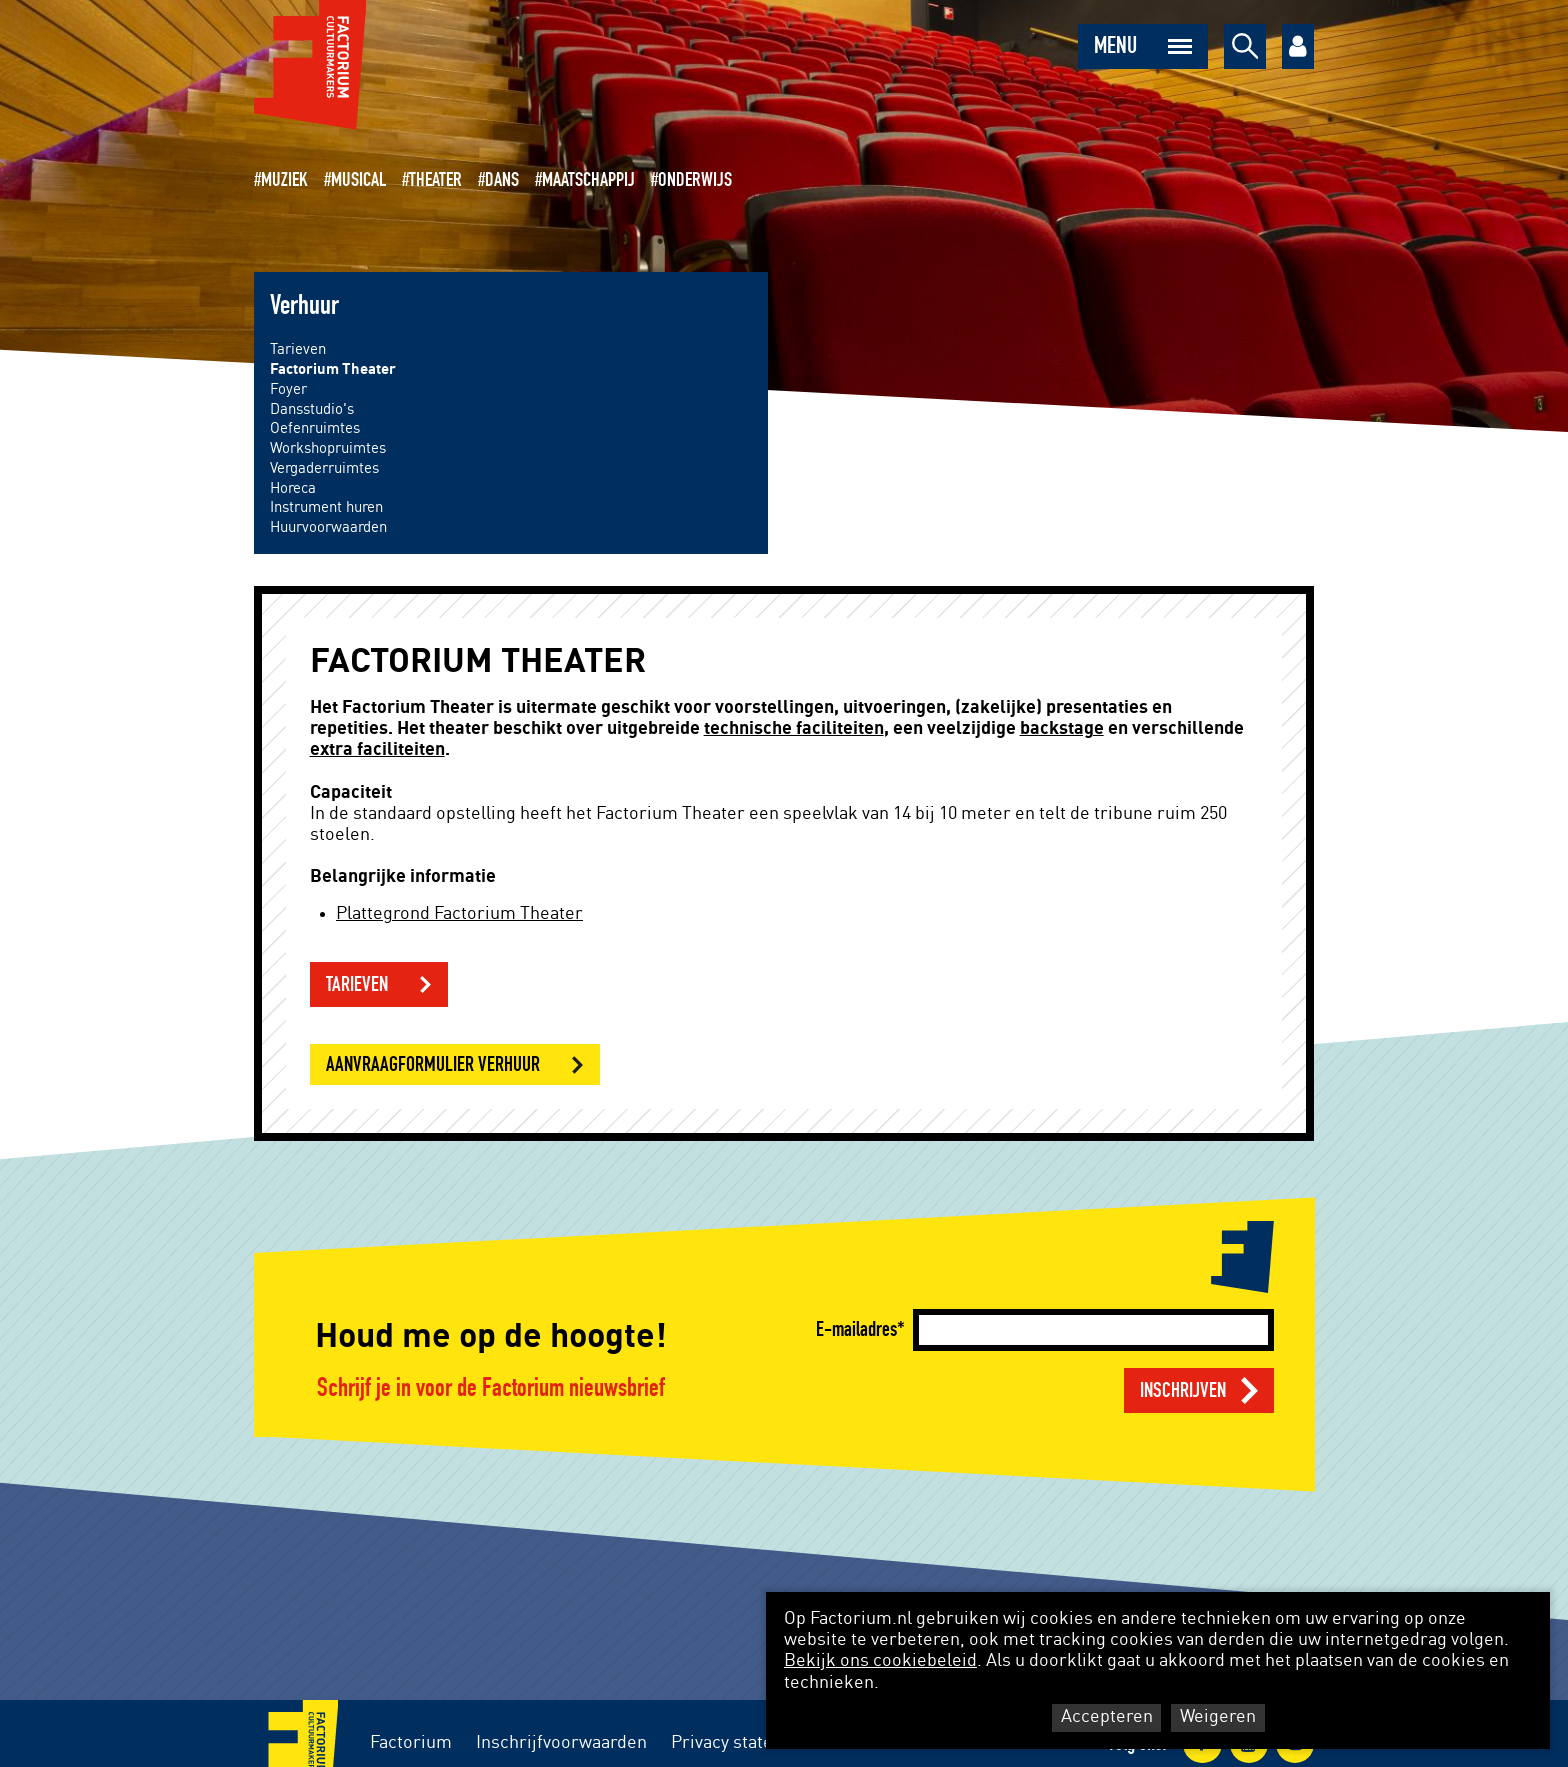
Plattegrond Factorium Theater (459, 914)
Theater (435, 180)
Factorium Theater (333, 369)
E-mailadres (856, 1329)
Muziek (284, 180)
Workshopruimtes (328, 448)
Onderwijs (695, 180)
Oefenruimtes (315, 428)
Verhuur (304, 306)
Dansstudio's (312, 409)
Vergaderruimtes (324, 468)
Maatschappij (588, 180)
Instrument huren (326, 507)
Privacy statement (743, 1743)
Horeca (293, 488)
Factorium (411, 1743)
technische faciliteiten (794, 729)
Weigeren (1218, 1717)
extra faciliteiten (377, 750)
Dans (502, 180)
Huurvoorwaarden (328, 527)
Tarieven (298, 349)
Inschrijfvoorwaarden (561, 1743)
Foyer (288, 389)
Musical (358, 180)
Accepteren (1107, 1717)
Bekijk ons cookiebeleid (880, 1661)
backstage (1062, 729)
